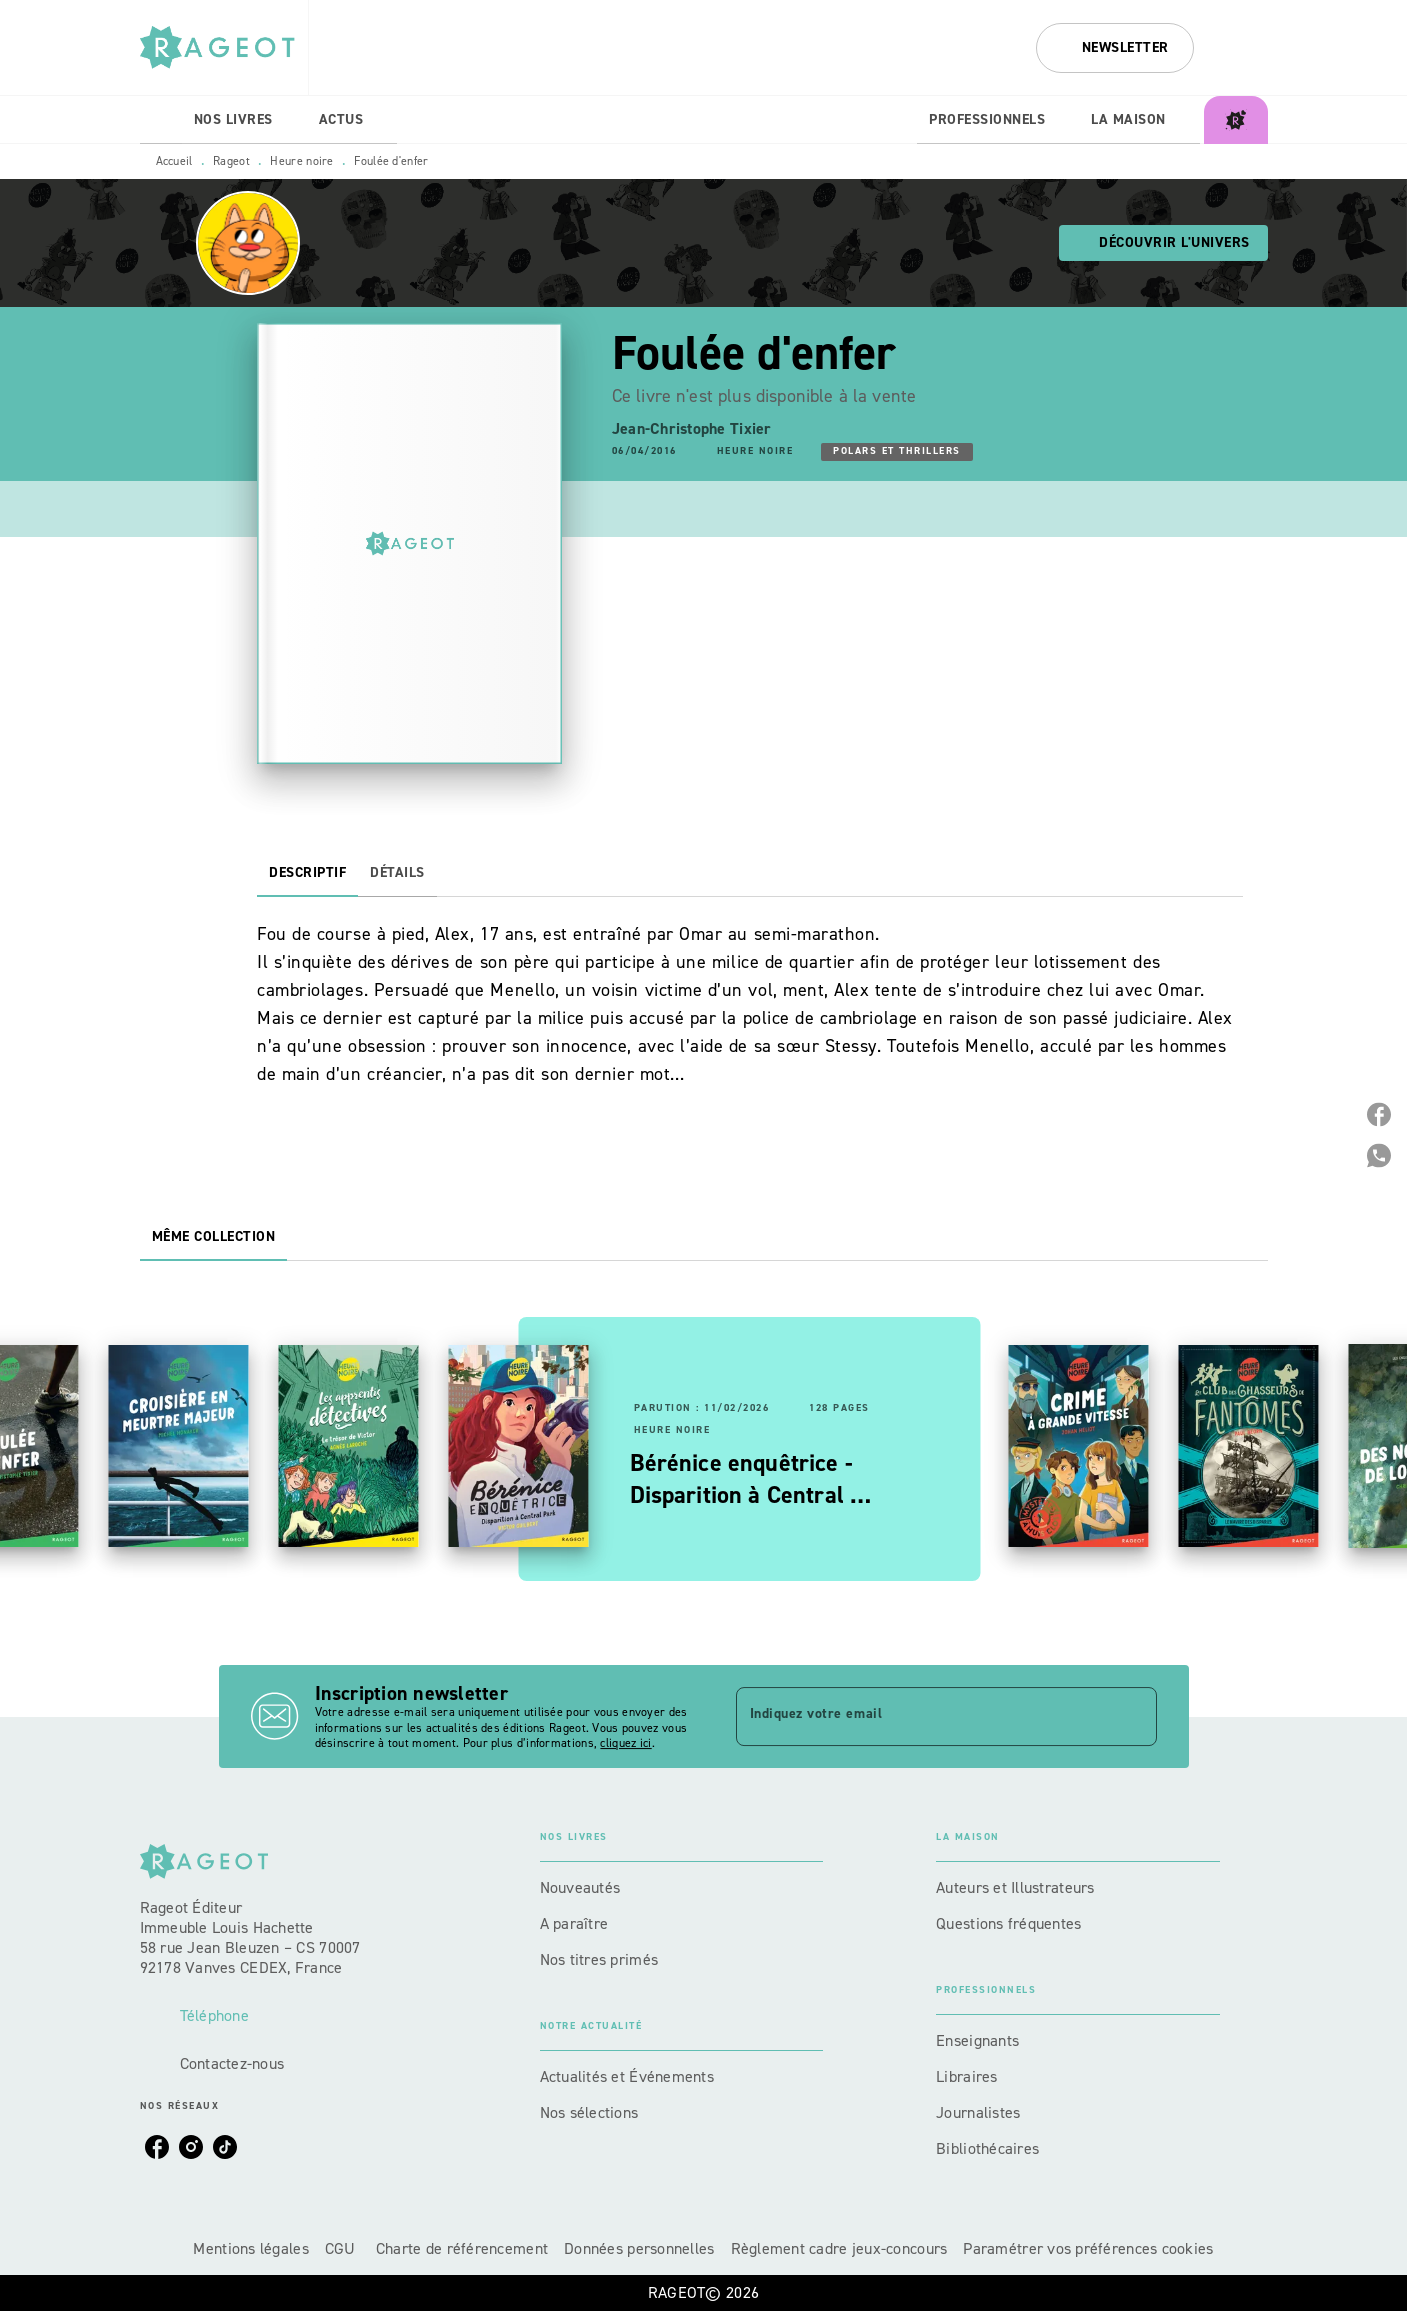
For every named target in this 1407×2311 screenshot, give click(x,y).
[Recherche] (1243, 48)
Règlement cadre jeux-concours (839, 2248)
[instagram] (191, 2147)
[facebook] (157, 2147)
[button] (1115, 48)
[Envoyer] (1133, 1717)
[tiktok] (225, 2147)
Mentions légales (250, 2248)
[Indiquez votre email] (921, 1716)
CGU (342, 2248)
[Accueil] (224, 47)
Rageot (231, 161)
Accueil (174, 161)
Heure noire (301, 161)
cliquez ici (625, 1744)
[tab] (161, 120)
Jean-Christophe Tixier (692, 428)
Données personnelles (639, 2248)
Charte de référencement (462, 2248)
